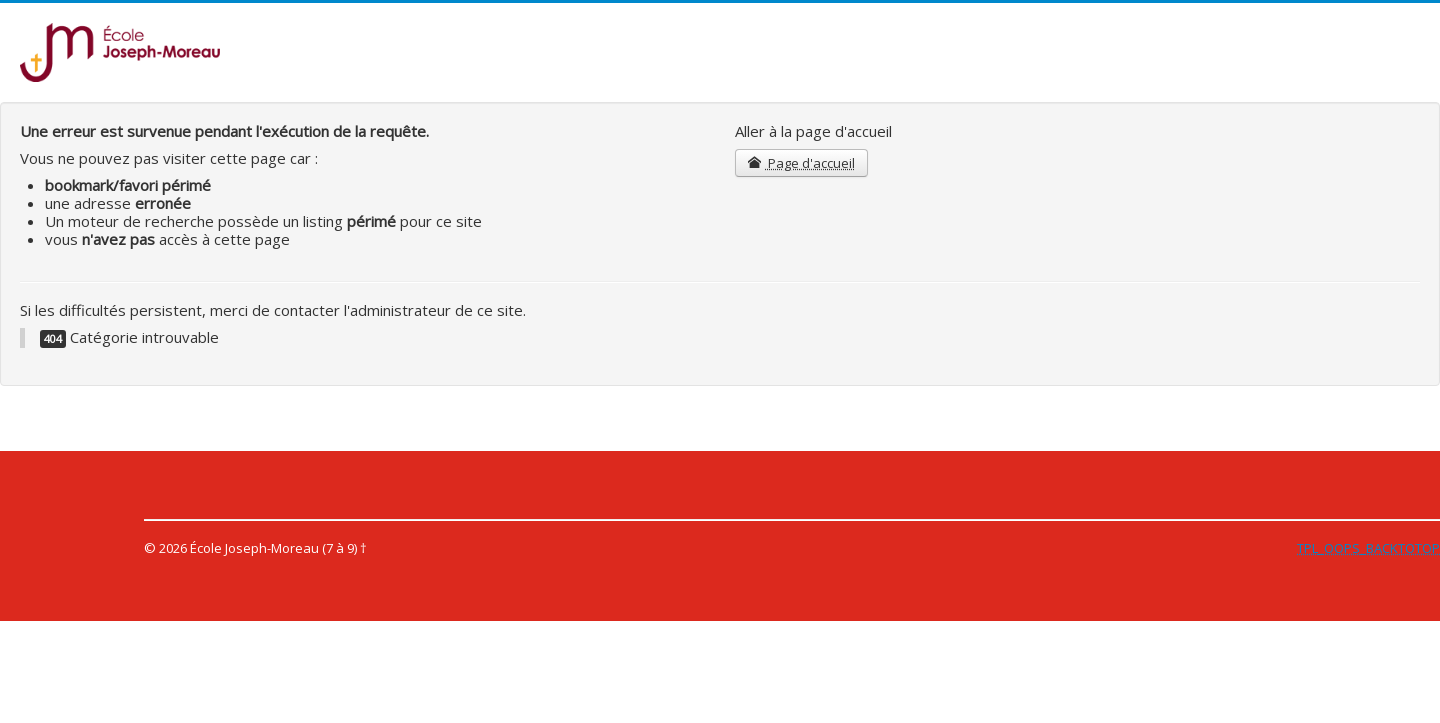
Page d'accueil (801, 163)
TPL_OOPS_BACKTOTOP (1368, 548)
